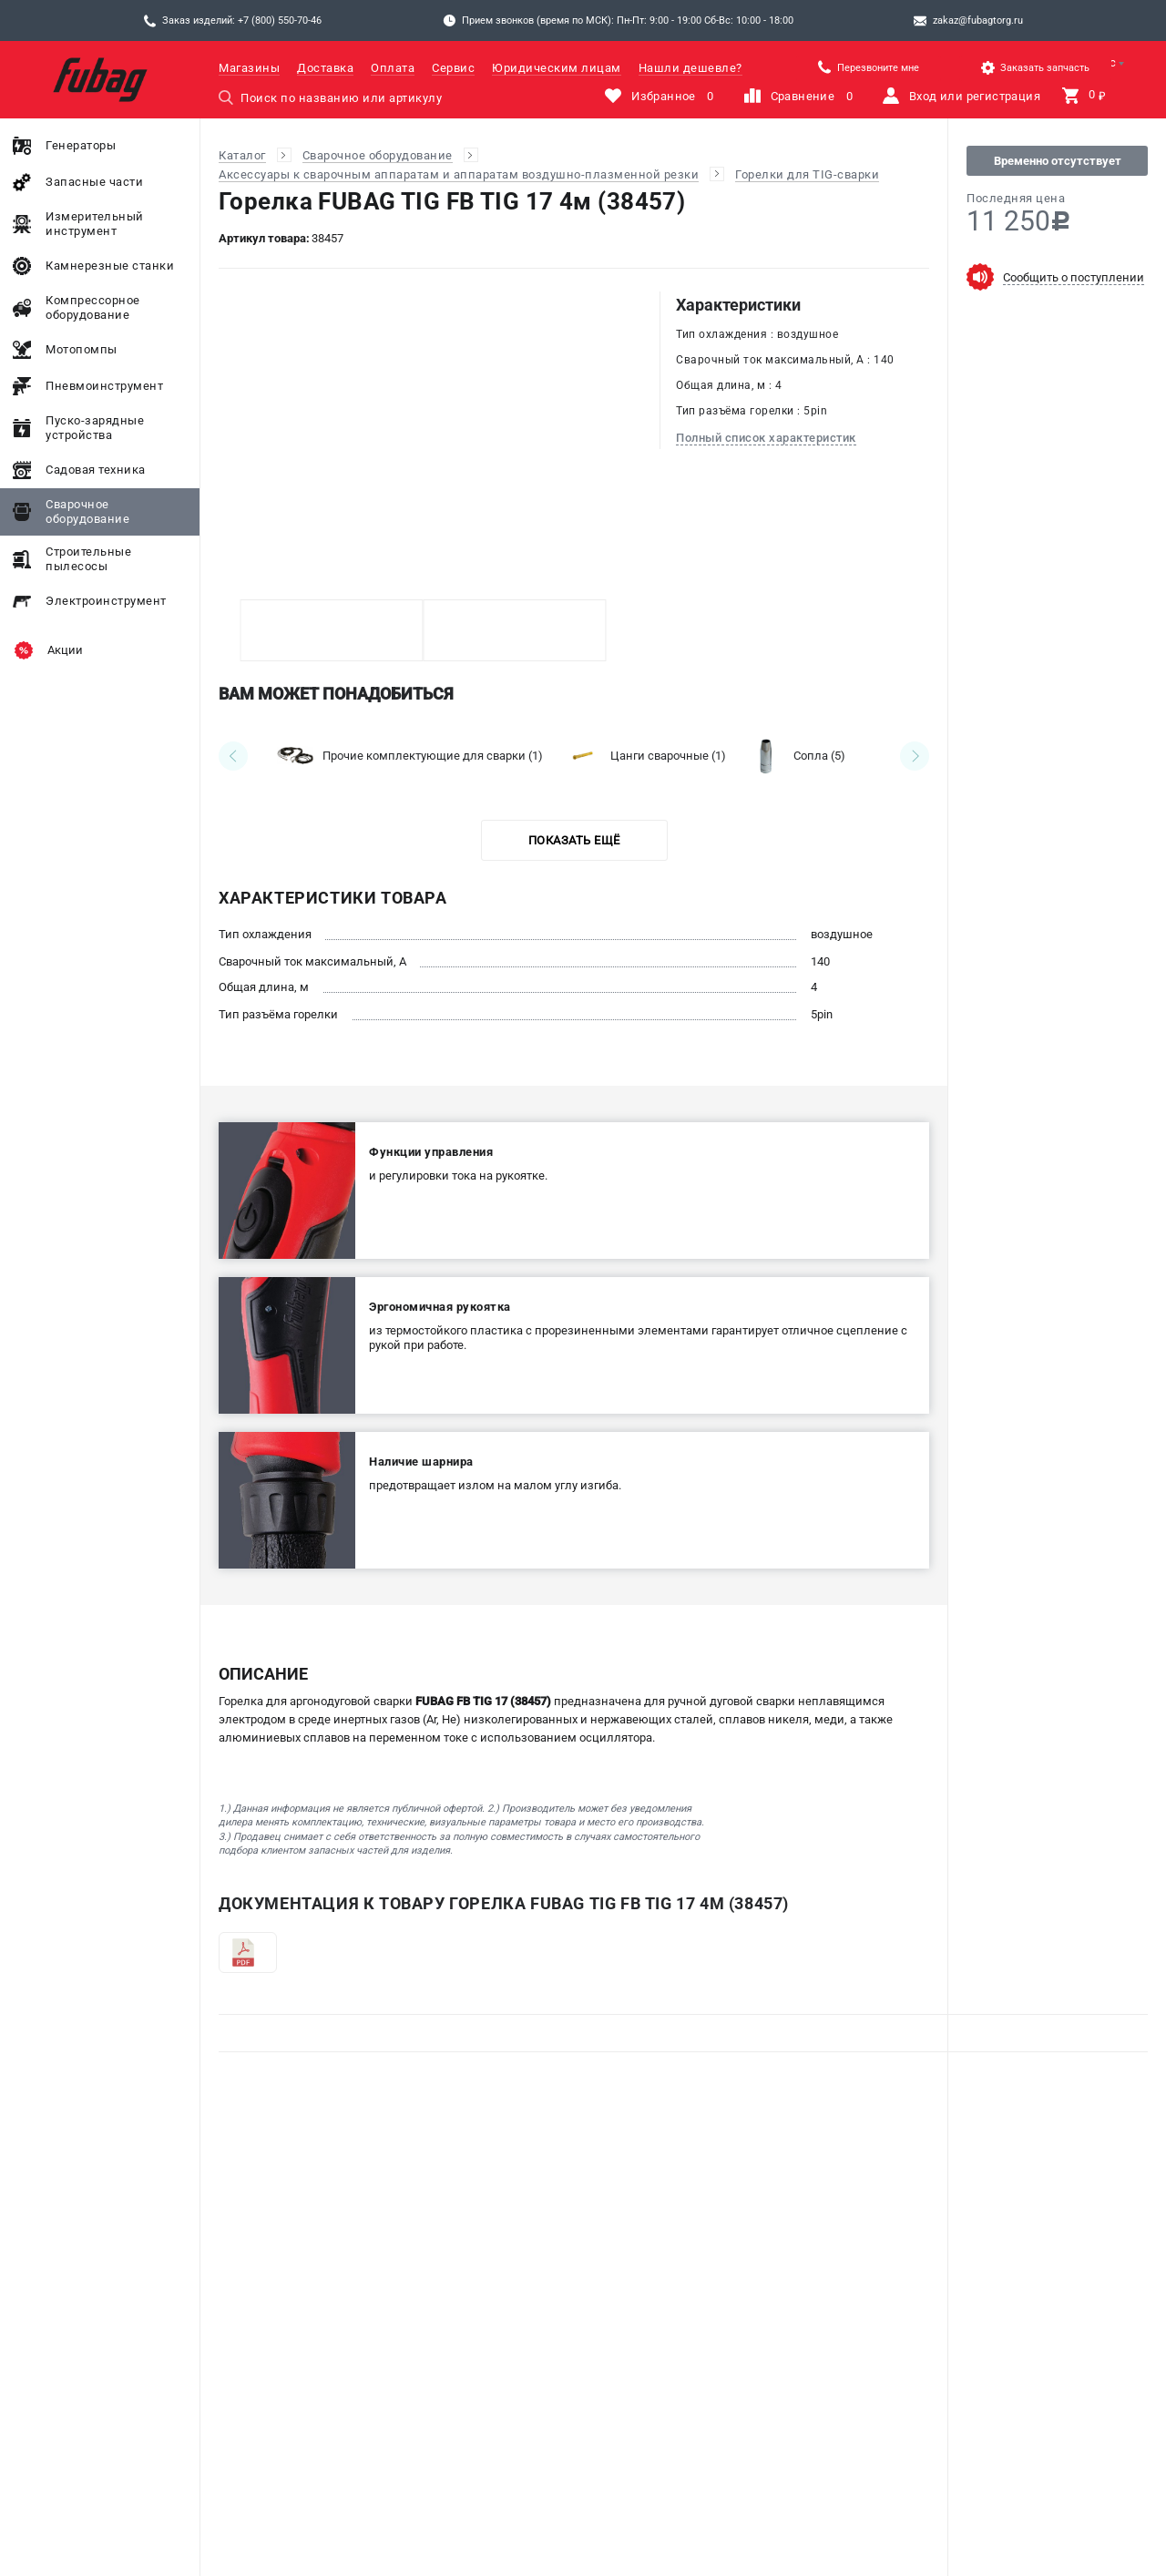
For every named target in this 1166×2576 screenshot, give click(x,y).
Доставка (325, 68)
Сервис (453, 68)
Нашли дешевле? (690, 68)
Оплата (392, 68)
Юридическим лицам (556, 68)
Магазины (249, 68)
